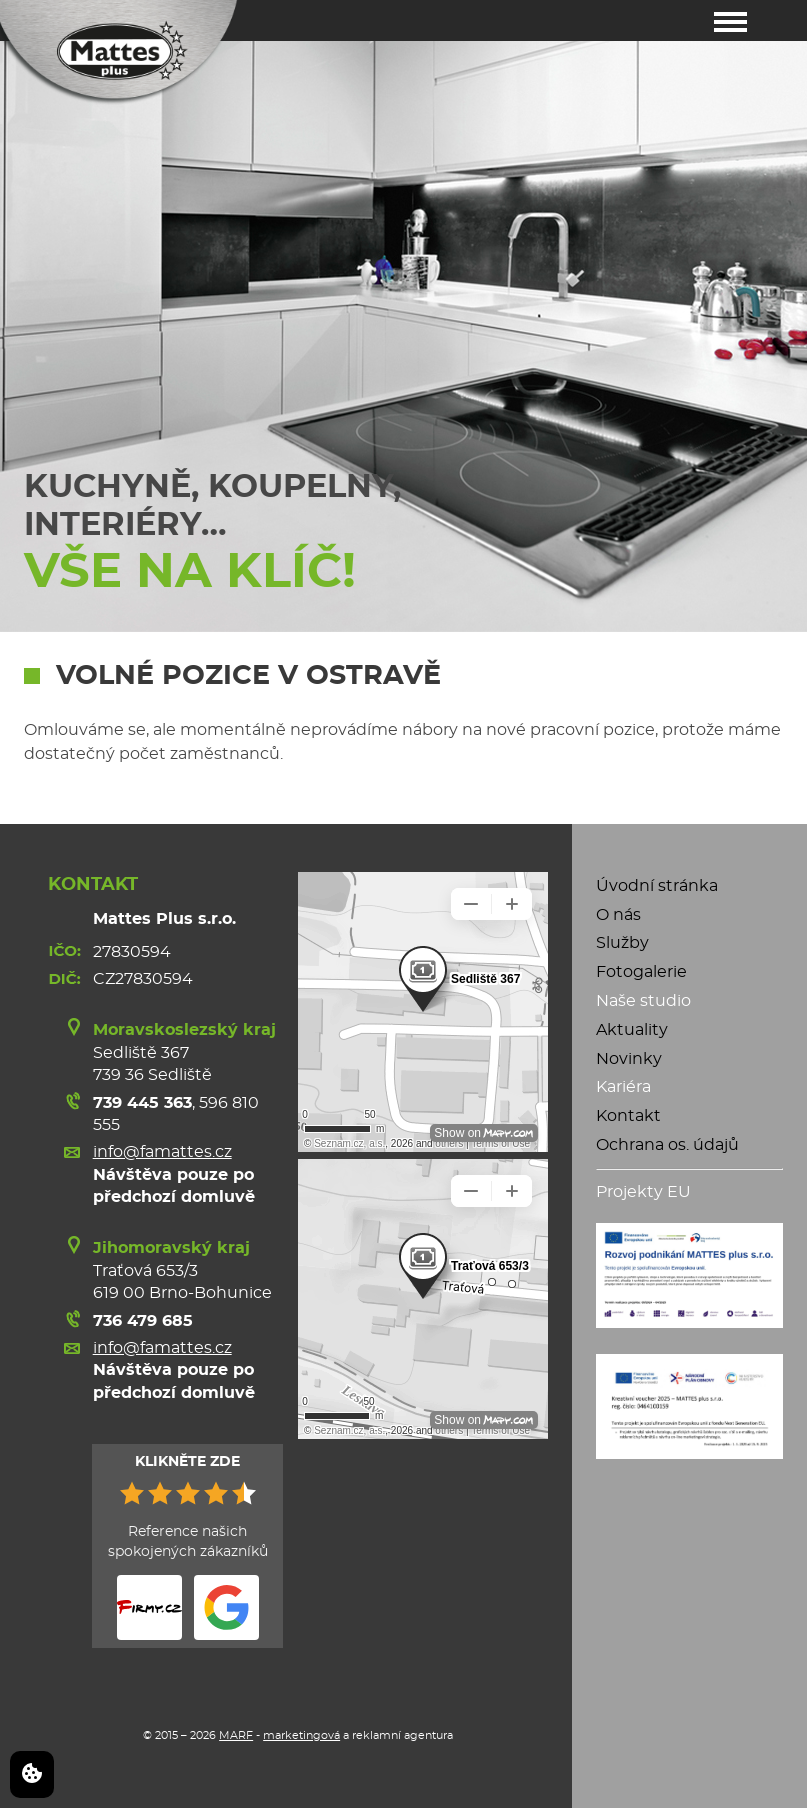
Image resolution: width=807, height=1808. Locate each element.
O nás (618, 915)
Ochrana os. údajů (667, 1145)
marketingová (301, 1735)
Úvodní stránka (657, 886)
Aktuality (632, 1030)
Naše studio (643, 1001)
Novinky (629, 1059)
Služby (622, 943)
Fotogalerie (641, 972)
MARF (236, 1735)
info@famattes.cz (162, 1152)
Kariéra (623, 1087)
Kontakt (628, 1116)
